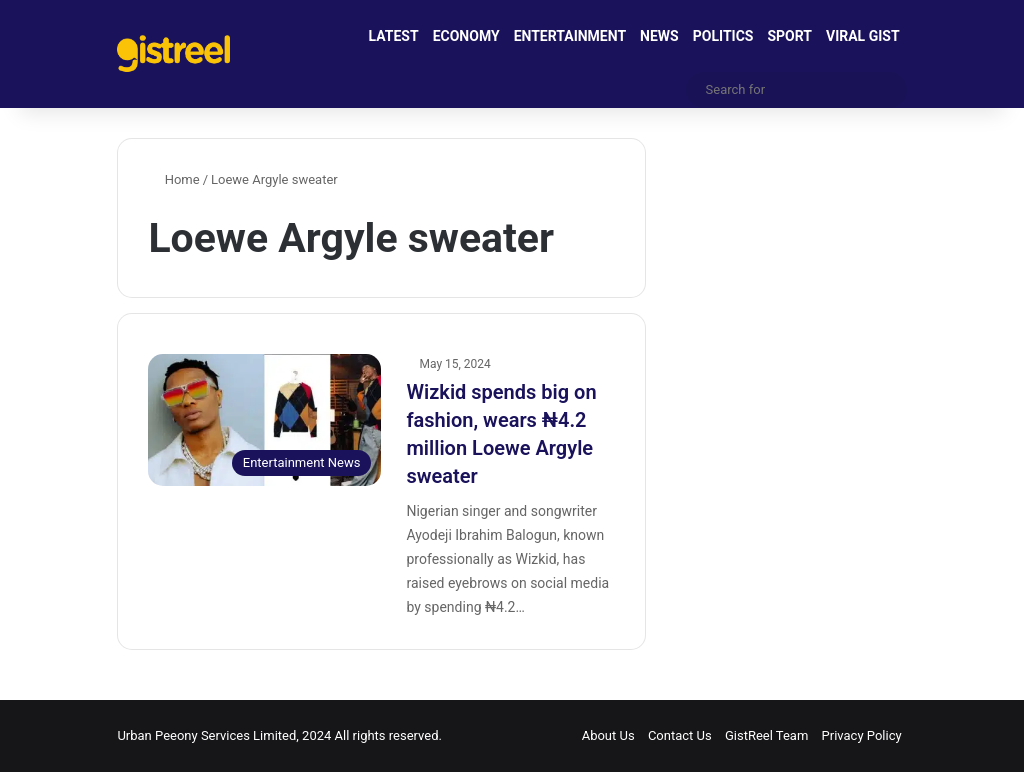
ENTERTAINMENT (570, 36)
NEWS (659, 36)
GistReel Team (766, 735)
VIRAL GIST (863, 36)
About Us (608, 735)
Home (173, 179)
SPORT (789, 36)
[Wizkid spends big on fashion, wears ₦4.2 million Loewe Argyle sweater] (264, 419)
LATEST (394, 36)
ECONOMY (466, 36)
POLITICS (723, 36)
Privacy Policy (862, 735)
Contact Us (680, 735)
